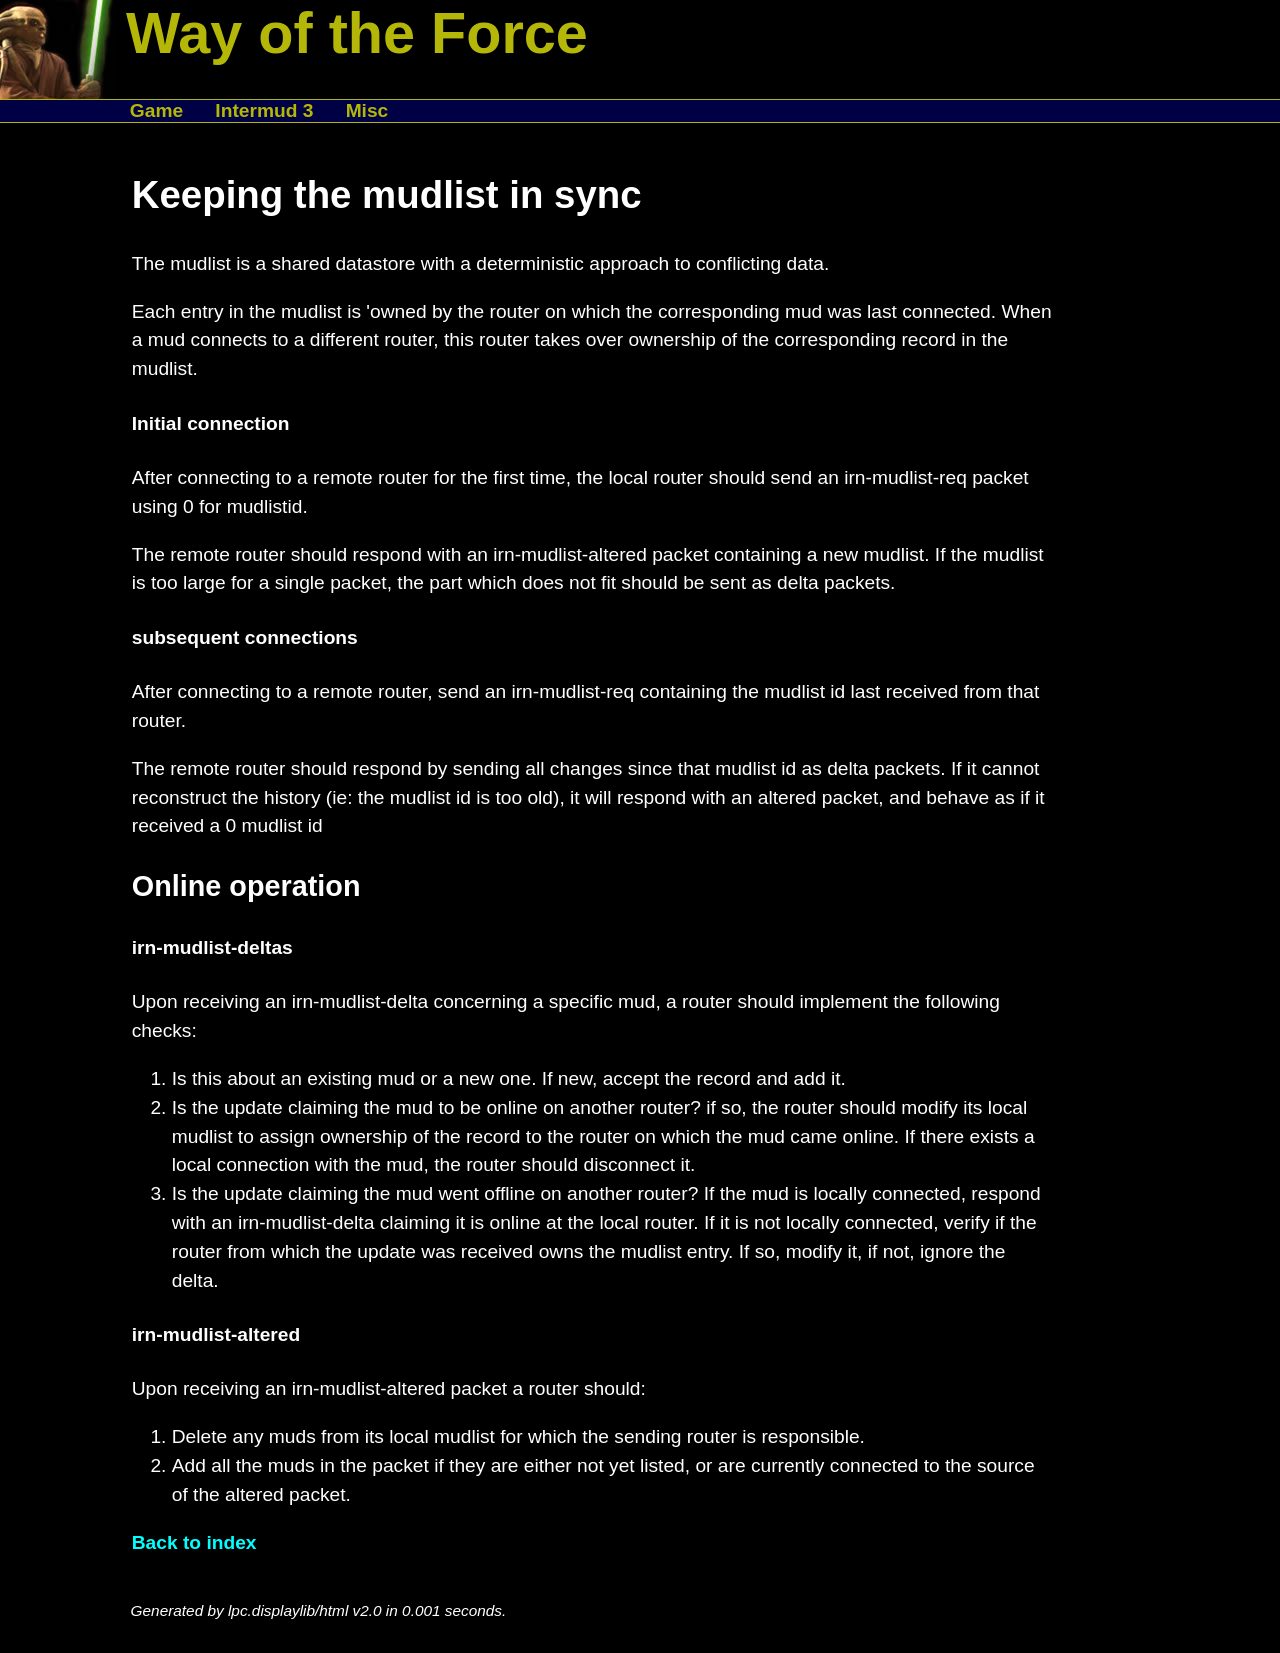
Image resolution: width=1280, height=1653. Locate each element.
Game (156, 110)
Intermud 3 (264, 110)
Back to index (194, 1542)
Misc (367, 110)
